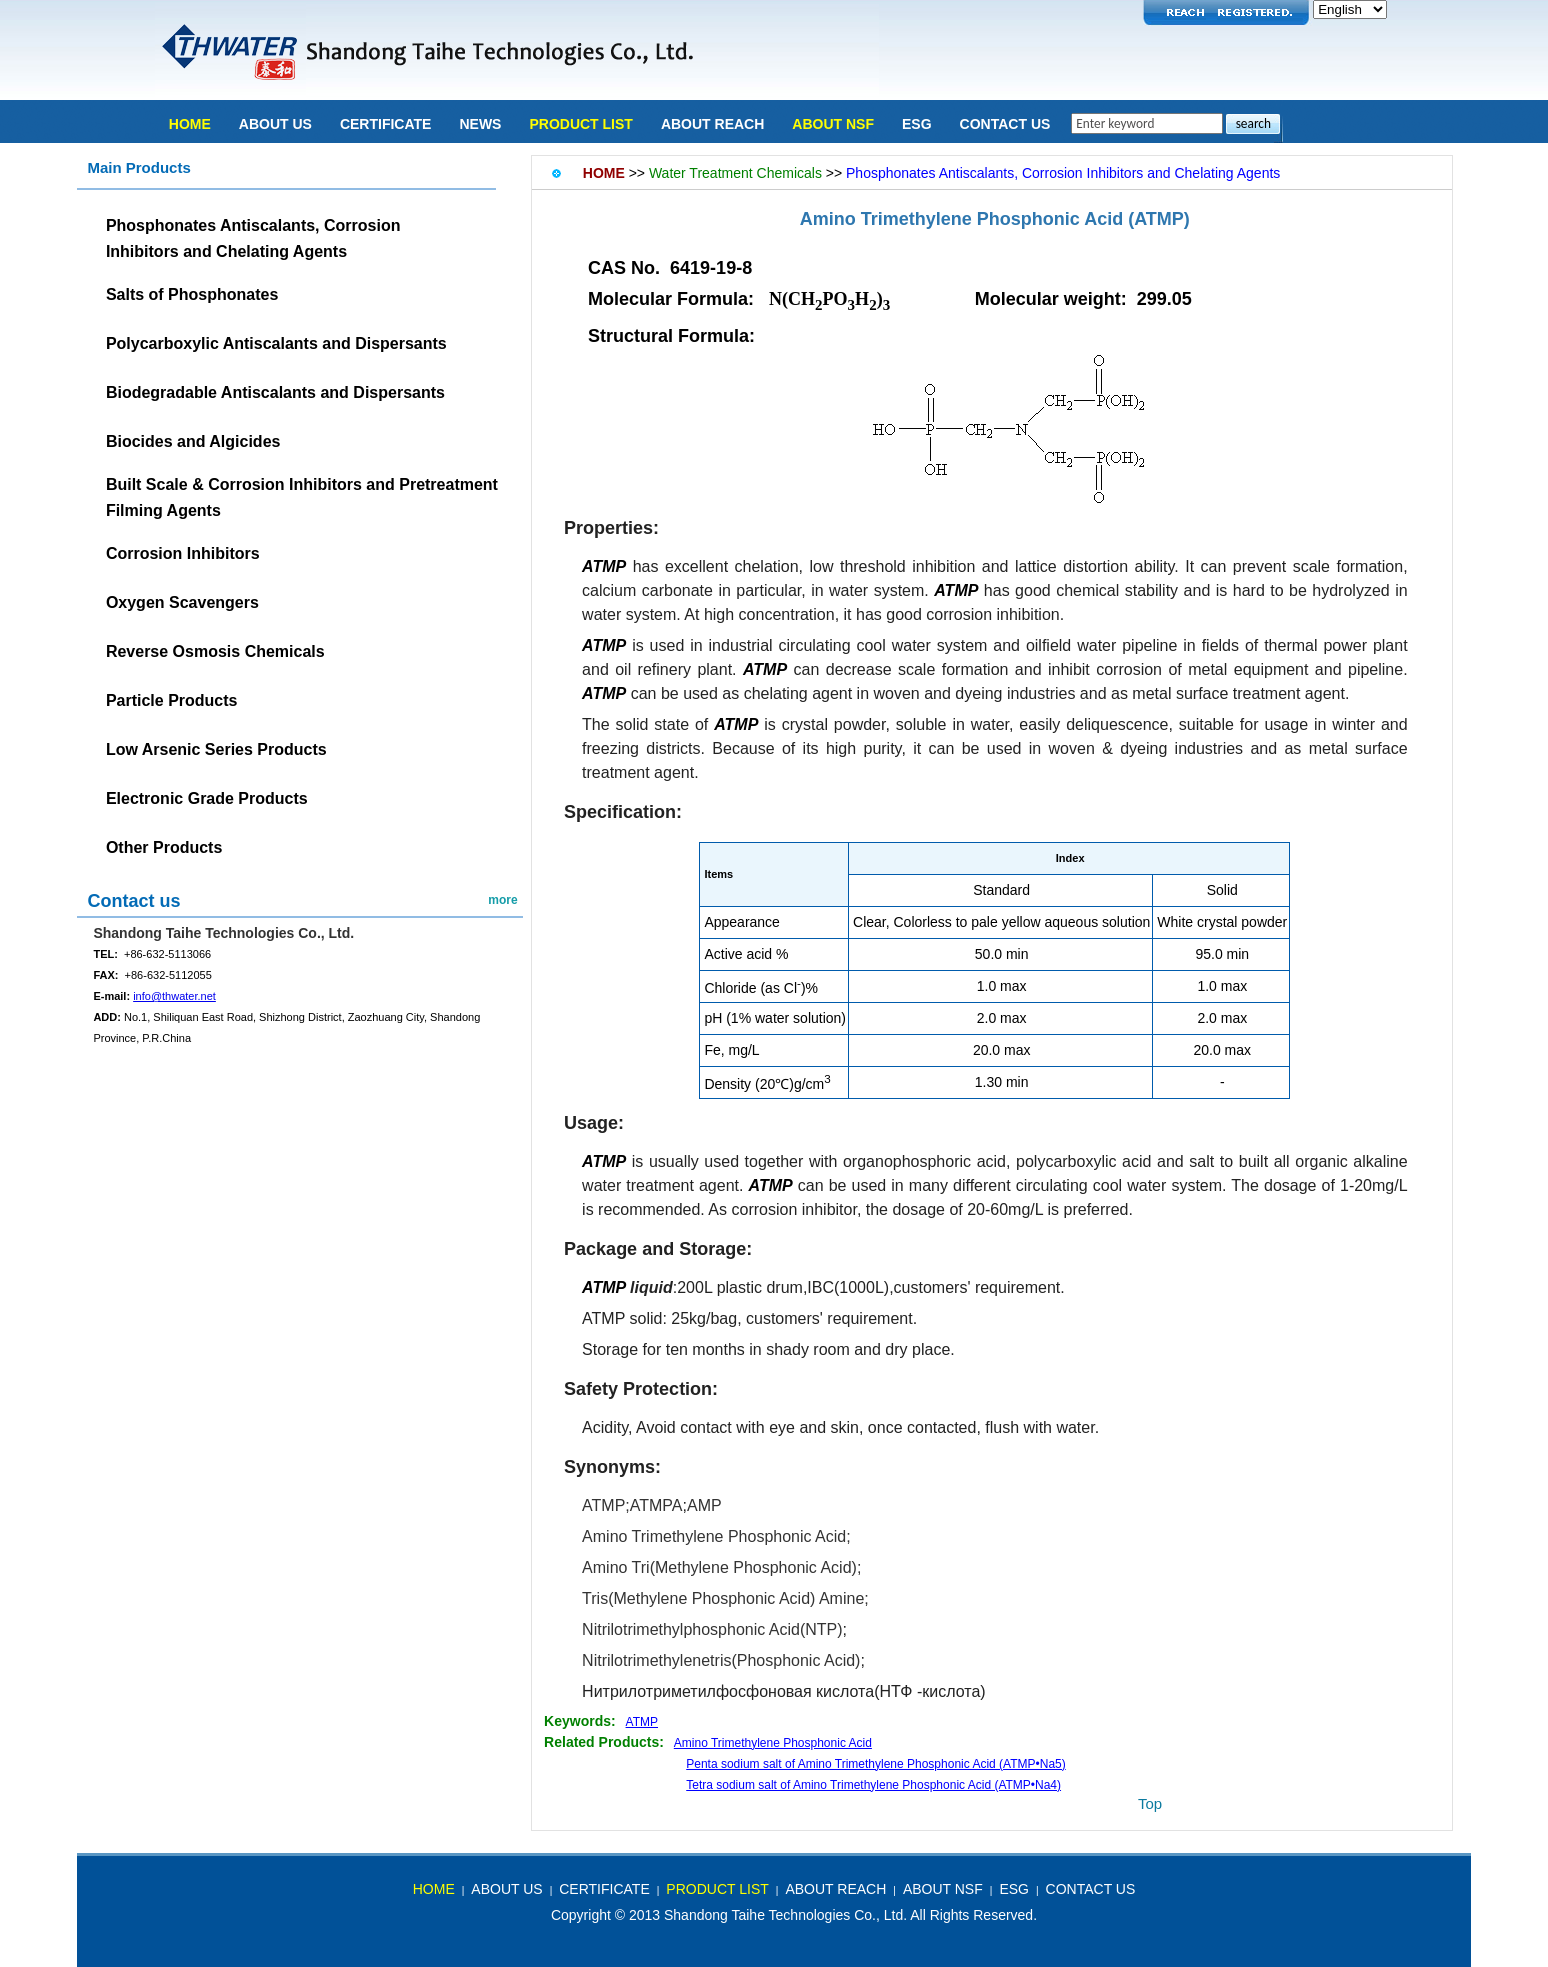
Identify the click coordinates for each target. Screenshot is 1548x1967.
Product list (580, 124)
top (1150, 1803)
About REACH (712, 124)
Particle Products (172, 700)
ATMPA (656, 1505)
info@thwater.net (174, 996)
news (480, 124)
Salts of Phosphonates (192, 294)
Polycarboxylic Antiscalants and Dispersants (276, 343)
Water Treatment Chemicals (735, 173)
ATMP (642, 1722)
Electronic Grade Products (207, 798)
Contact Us (1005, 124)
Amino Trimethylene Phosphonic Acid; (716, 1536)
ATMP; (606, 1505)
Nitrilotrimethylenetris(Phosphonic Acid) (721, 1660)
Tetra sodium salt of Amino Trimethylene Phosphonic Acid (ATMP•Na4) (873, 1785)
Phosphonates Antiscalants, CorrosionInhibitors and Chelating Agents (253, 238)
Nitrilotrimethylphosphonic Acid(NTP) (712, 1629)
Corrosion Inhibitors (183, 553)
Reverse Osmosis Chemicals (215, 651)
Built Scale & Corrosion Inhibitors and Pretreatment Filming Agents (302, 497)
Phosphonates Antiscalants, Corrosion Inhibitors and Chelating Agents (1063, 173)
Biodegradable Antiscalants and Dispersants (275, 392)
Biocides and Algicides (193, 441)
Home (190, 124)
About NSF (833, 124)
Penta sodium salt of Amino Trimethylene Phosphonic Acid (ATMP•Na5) (876, 1764)
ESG (917, 124)
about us (506, 1889)
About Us (275, 124)
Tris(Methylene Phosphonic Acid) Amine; (725, 1598)
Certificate (386, 124)
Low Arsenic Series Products (216, 749)
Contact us (133, 901)
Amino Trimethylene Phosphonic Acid (964, 219)
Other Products (164, 847)
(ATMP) (1159, 219)
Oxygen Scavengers (182, 602)
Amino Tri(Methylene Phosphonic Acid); (721, 1567)
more (502, 900)
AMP (704, 1505)
